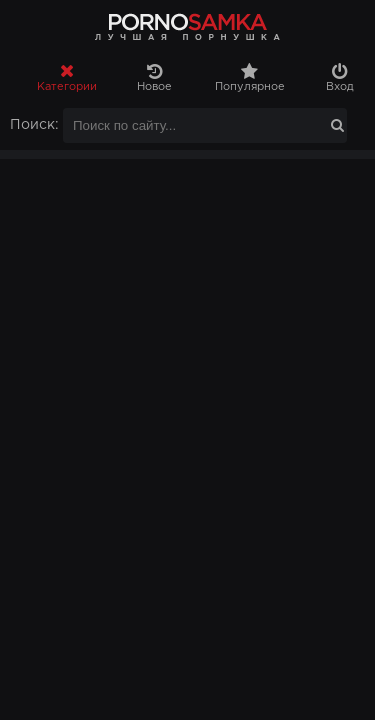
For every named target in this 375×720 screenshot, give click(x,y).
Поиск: (34, 125)
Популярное (250, 77)
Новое (154, 77)
